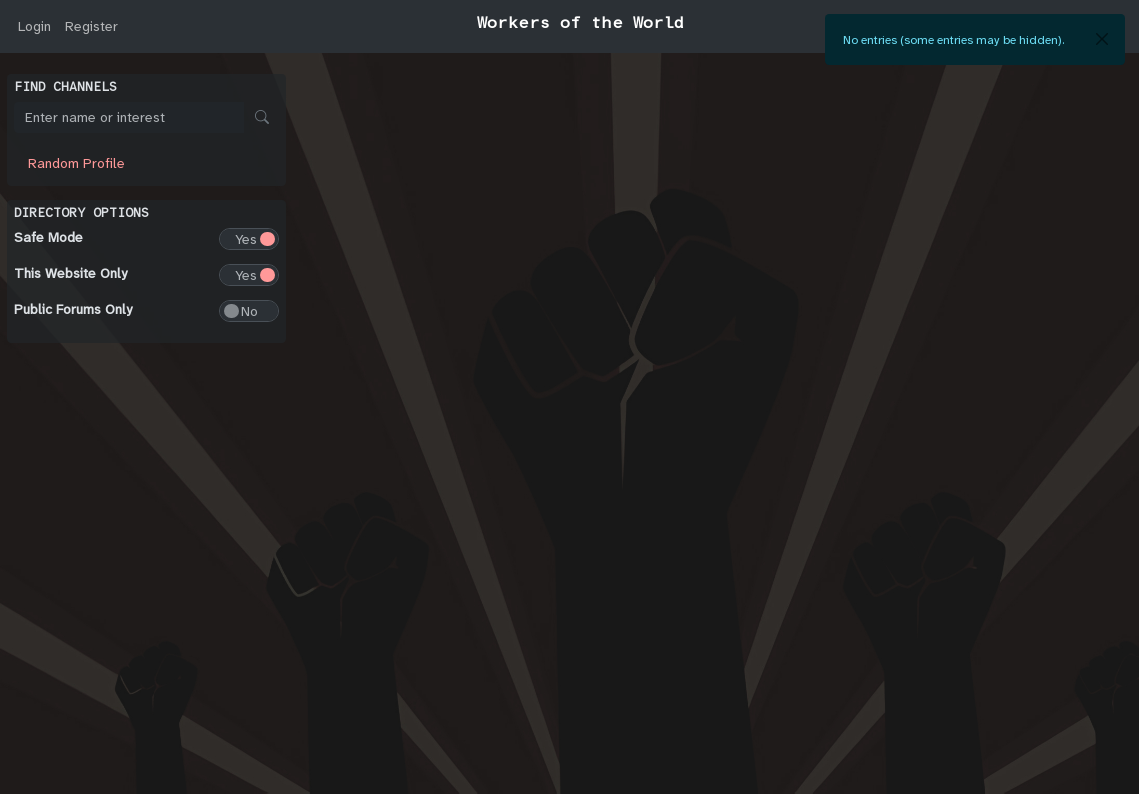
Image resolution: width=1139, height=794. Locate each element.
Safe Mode (48, 237)
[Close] (1102, 39)
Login (34, 26)
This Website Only (70, 273)
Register (91, 26)
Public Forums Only (73, 309)
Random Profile (76, 163)
